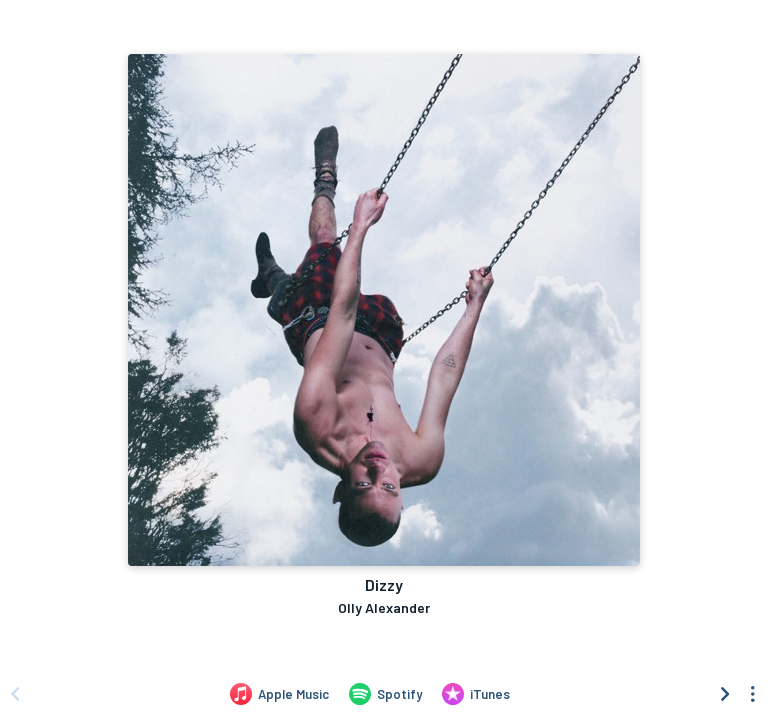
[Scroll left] (15, 694)
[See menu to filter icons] (753, 694)
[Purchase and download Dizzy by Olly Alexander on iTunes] (476, 694)
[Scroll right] (725, 694)
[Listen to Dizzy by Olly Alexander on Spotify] (385, 694)
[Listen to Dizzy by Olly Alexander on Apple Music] (279, 694)
